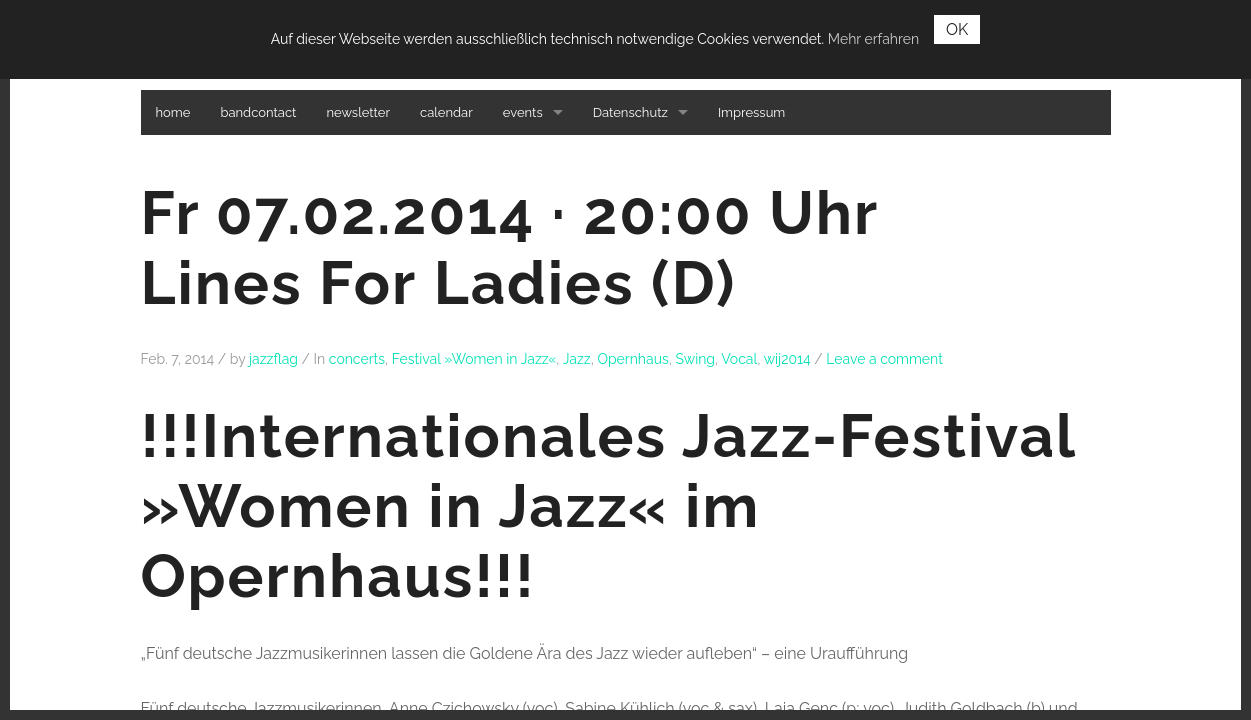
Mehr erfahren (873, 39)
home (173, 112)
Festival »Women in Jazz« (474, 359)
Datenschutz (630, 112)
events (523, 112)
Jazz (577, 359)
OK (957, 29)
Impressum (751, 112)
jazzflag (273, 359)
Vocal (739, 359)
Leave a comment (884, 359)
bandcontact (258, 112)
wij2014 (787, 359)
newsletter (358, 112)
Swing (695, 359)
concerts (357, 359)
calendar (446, 112)
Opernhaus (632, 359)
